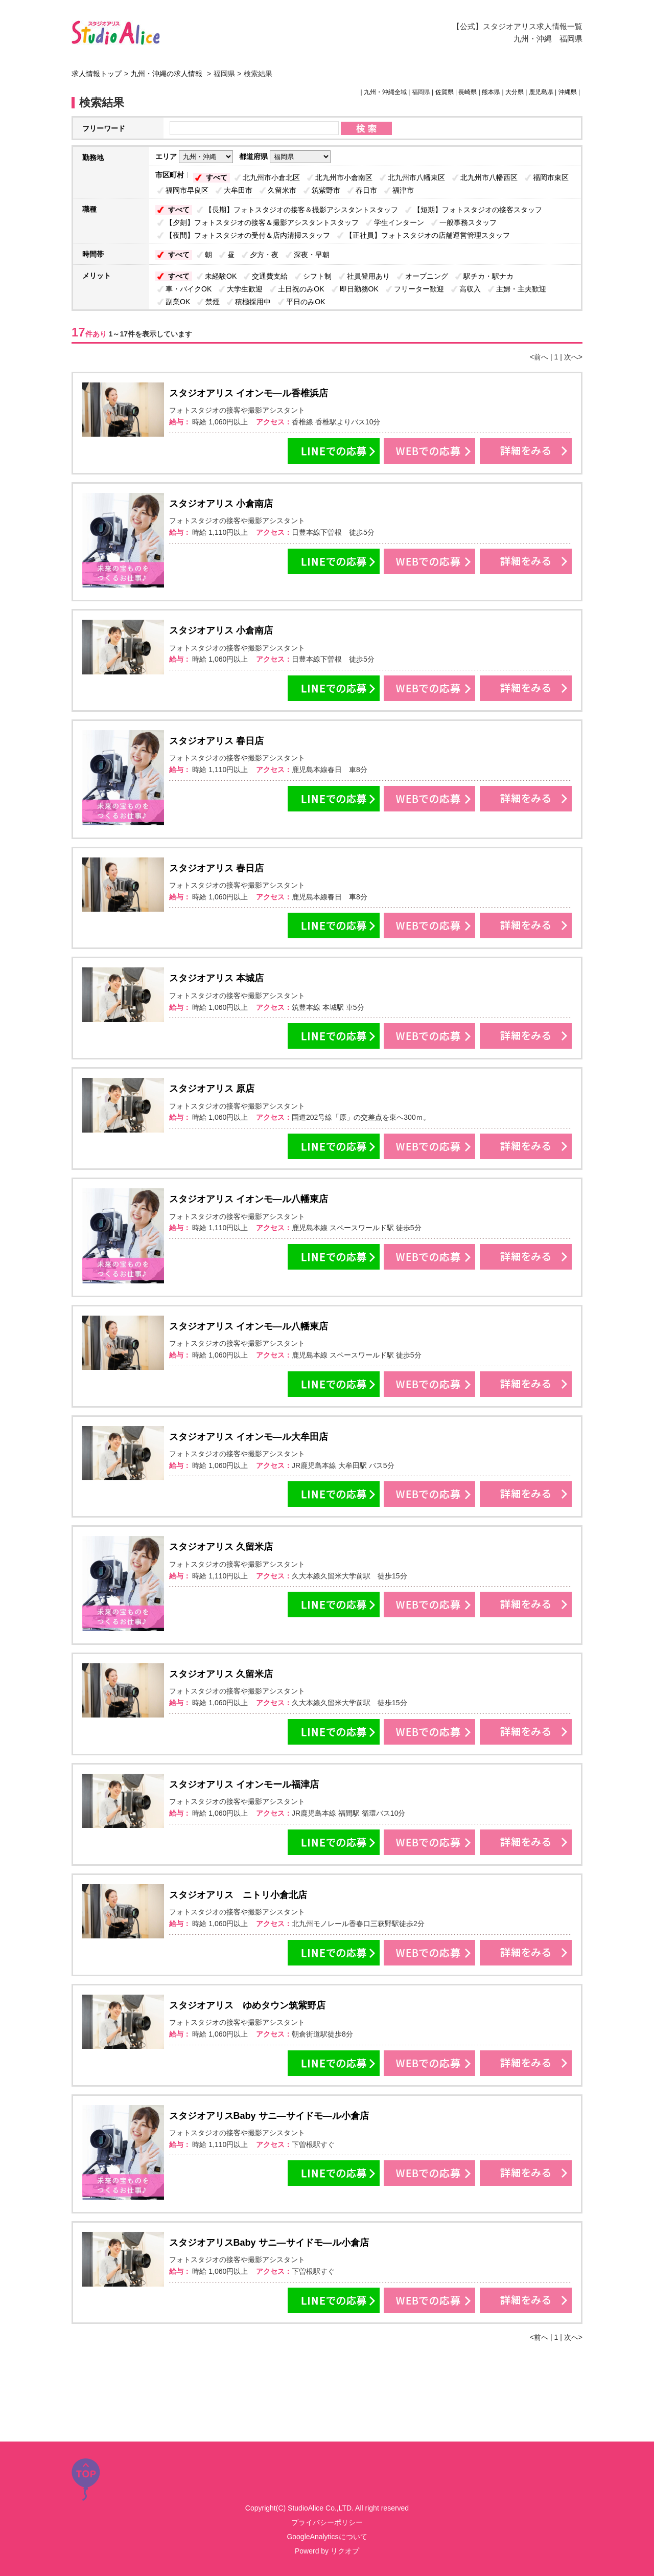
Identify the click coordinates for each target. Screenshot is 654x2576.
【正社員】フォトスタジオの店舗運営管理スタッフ (427, 235)
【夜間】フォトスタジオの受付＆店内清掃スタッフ (248, 235)
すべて (216, 177)
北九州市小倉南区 (343, 177)
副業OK (178, 302)
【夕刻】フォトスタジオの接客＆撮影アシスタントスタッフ (262, 222)
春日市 (366, 190)
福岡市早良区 (187, 190)
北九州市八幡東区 (416, 177)
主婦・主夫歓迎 (521, 289)
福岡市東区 (551, 177)
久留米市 (282, 190)
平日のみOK (305, 302)
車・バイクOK (189, 289)
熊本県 (491, 92)
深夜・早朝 (312, 255)
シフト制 (317, 276)
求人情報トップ (97, 74)
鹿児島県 (541, 92)
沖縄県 (567, 92)
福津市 (403, 190)
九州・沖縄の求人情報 (167, 74)
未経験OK (221, 276)
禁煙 (212, 302)
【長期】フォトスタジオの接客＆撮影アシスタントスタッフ (301, 210)
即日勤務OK (359, 289)
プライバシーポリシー (327, 2522)
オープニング (426, 276)
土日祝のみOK (301, 289)
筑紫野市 (326, 190)
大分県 (514, 92)
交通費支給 (270, 276)
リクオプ (345, 2551)
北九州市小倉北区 (271, 177)
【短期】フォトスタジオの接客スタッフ (477, 210)
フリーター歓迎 (419, 289)
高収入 (470, 289)
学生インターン (399, 222)
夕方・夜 (264, 255)
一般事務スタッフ (468, 222)
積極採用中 (253, 302)
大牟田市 (238, 190)
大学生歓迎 (245, 289)
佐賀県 (444, 92)
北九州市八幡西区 (489, 177)
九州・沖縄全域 (385, 92)
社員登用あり (368, 276)
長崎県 (467, 92)
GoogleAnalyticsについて (327, 2537)
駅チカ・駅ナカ (488, 276)
